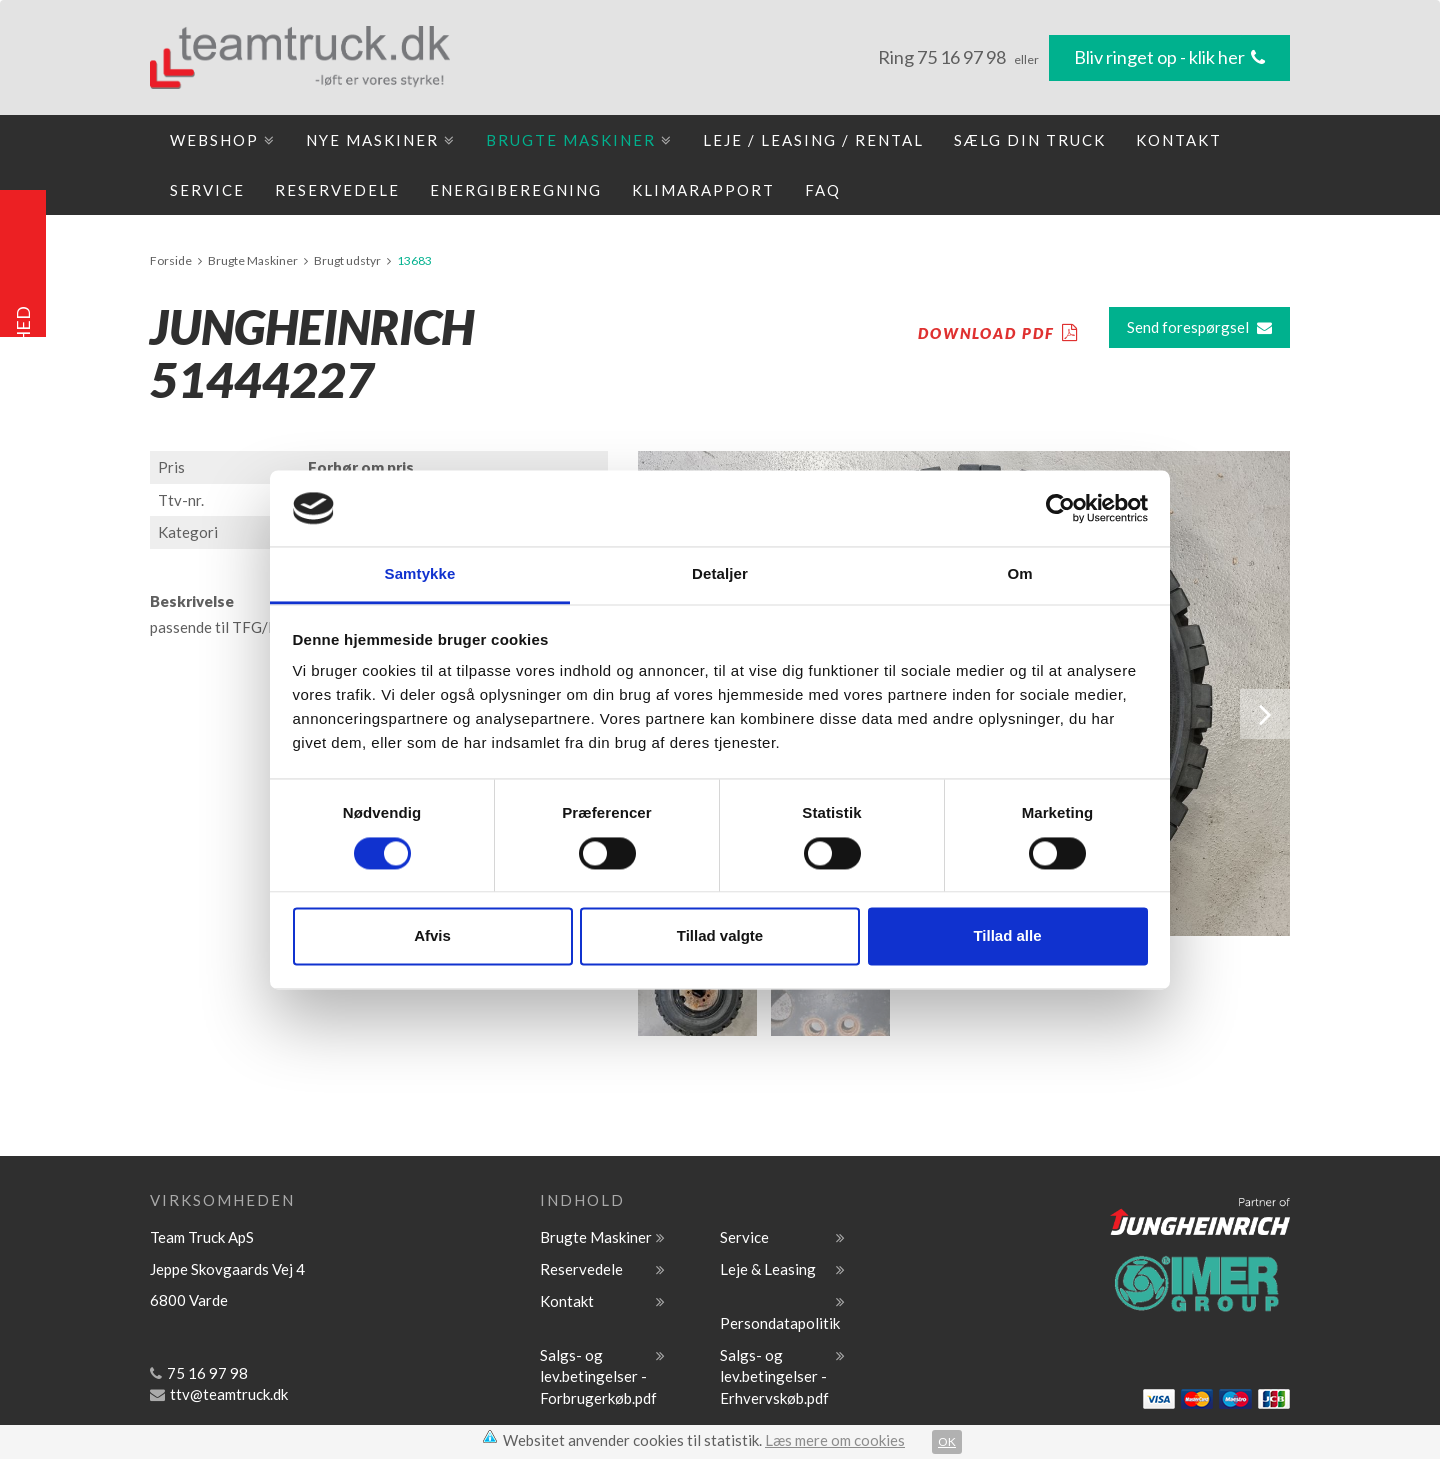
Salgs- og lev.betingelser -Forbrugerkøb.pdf (598, 1376)
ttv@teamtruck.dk (219, 1394)
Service (207, 190)
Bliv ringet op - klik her (1169, 57)
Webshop (223, 140)
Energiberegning (516, 190)
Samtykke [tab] (420, 574)
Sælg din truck (1030, 140)
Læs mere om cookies (835, 1440)
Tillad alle (1007, 936)
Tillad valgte (720, 936)
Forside (171, 260)
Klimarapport (703, 190)
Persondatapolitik (780, 1323)
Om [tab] (1019, 574)
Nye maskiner (381, 140)
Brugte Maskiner (579, 140)
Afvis (432, 936)
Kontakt (1179, 140)
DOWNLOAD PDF (998, 333)
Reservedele (337, 190)
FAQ (823, 190)
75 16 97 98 (963, 57)
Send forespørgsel (1199, 327)
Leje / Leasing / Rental (813, 140)
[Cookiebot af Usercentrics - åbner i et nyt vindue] (1060, 508)
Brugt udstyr (347, 260)
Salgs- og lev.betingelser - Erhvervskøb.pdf (774, 1376)
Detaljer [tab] (720, 574)
